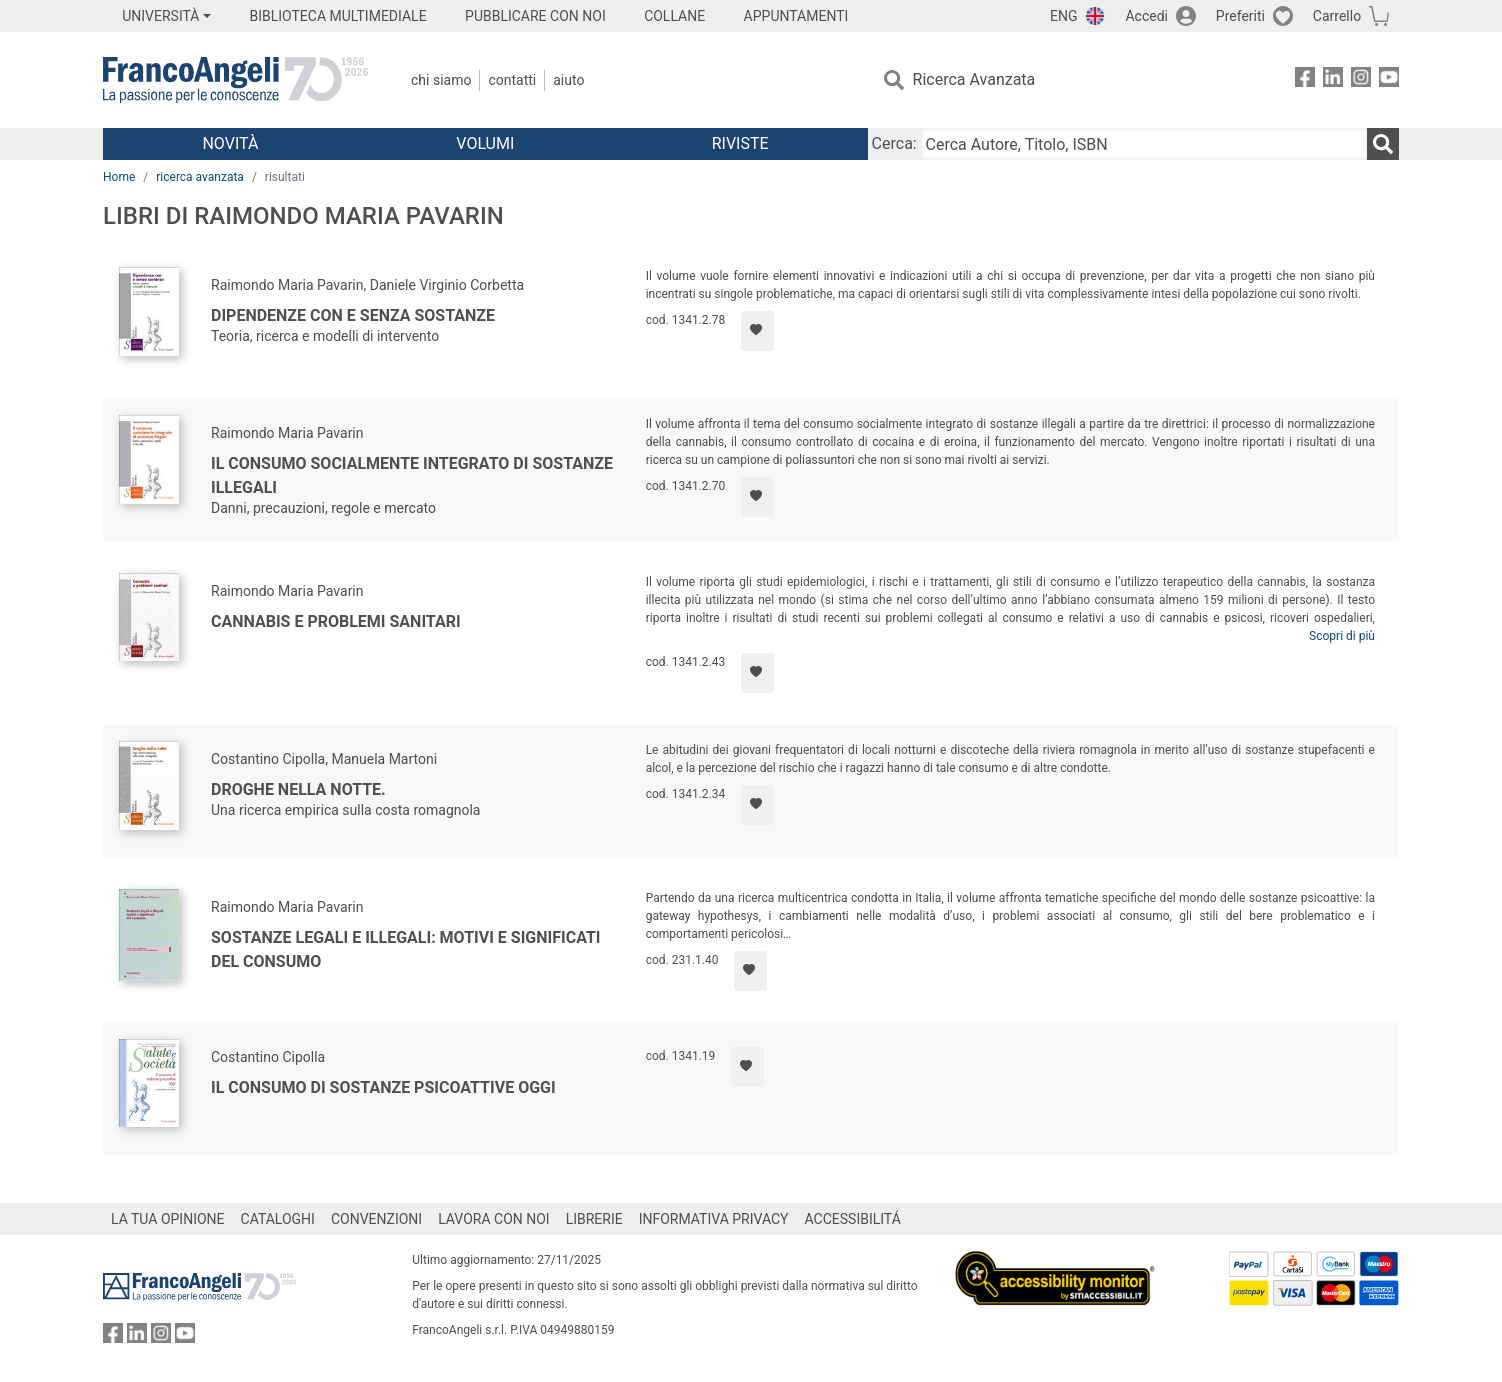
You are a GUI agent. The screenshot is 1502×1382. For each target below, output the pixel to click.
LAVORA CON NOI (494, 1219)
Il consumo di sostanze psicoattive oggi (383, 1087)
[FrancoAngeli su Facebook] (1305, 80)
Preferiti (1240, 16)
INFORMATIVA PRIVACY (714, 1219)
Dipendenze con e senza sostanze (353, 315)
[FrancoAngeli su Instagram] (1361, 80)
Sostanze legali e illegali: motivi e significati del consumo (406, 949)
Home (119, 177)
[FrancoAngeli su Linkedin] (1333, 80)
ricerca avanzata (200, 177)
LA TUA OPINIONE (168, 1219)
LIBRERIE (594, 1219)
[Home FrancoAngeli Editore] (235, 80)
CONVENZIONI (376, 1219)
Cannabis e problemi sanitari (336, 621)
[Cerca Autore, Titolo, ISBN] (1144, 144)
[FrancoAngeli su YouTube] (1389, 80)
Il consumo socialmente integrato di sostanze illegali (412, 475)
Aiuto (568, 80)
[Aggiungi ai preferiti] (757, 331)
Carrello (1337, 16)
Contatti (512, 80)
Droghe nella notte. (298, 789)
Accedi (1146, 16)
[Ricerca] (1383, 144)
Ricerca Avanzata (974, 79)
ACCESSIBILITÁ (853, 1219)
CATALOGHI (278, 1219)
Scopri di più (1342, 636)
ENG (1063, 16)
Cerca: (894, 143)
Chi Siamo (441, 80)
